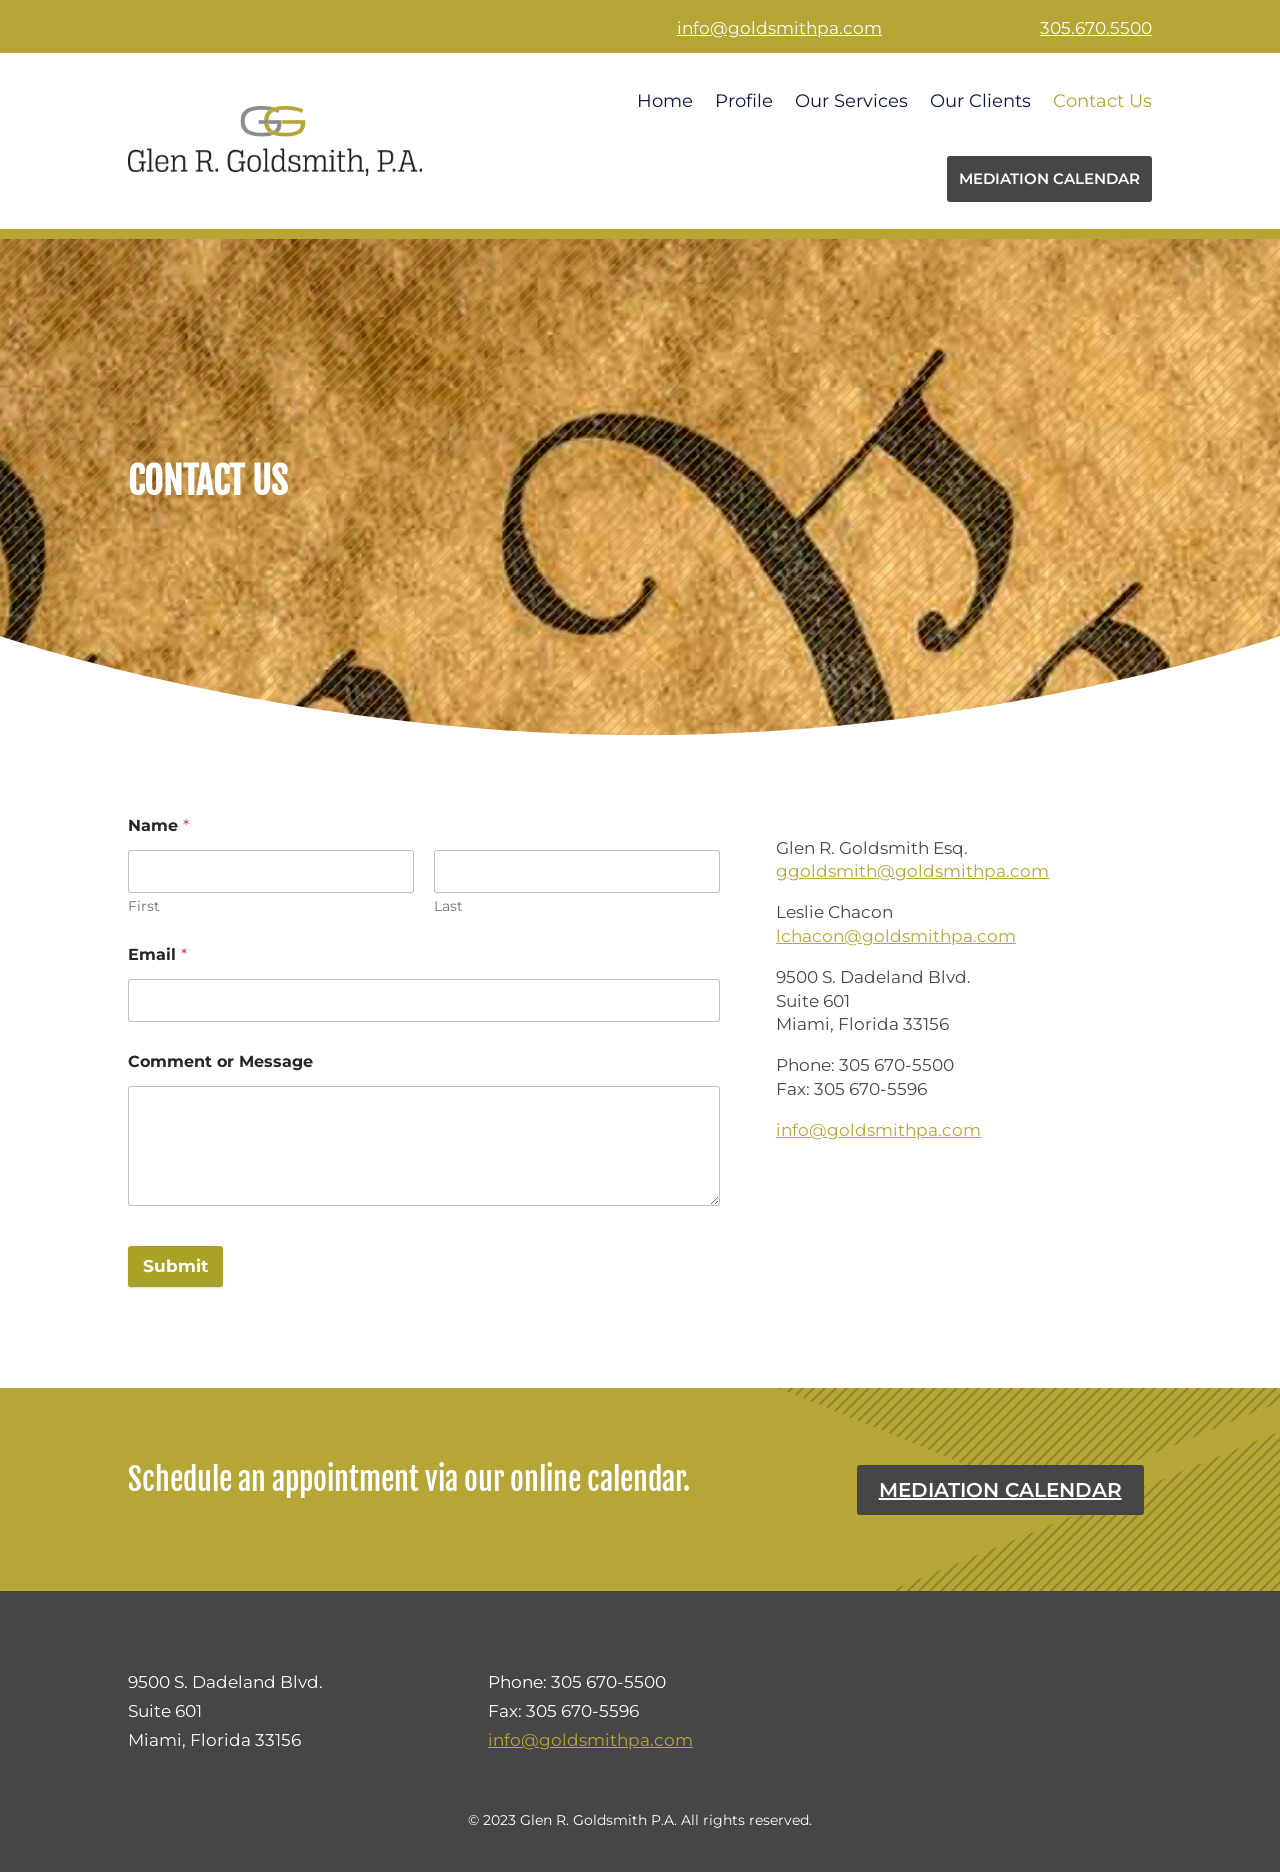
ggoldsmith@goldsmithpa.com (912, 871)
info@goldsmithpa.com (779, 28)
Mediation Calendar (1000, 1490)
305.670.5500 (1096, 28)
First (144, 906)
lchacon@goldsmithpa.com (896, 936)
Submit (175, 1266)
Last (448, 906)
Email (157, 954)
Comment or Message (220, 1061)
